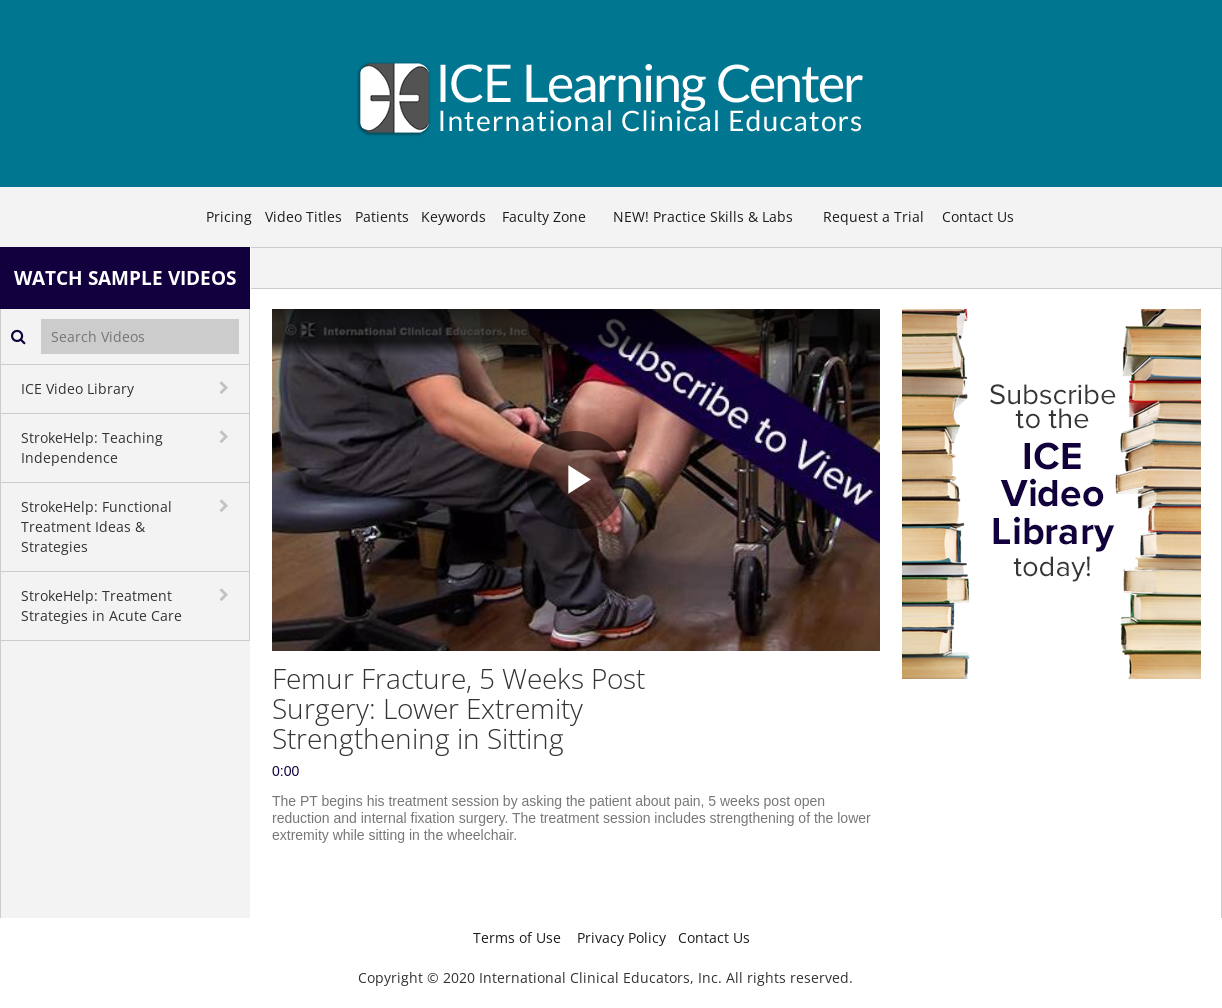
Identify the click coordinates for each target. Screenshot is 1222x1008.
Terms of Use (517, 937)
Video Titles (303, 216)
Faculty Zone (544, 216)
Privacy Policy (621, 937)
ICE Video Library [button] (77, 388)
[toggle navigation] (226, 388)
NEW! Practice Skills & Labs (703, 216)
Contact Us (978, 216)
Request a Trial (873, 216)
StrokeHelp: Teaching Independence (92, 447)
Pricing (229, 216)
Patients (382, 216)
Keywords (453, 216)
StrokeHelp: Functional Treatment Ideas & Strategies (96, 526)
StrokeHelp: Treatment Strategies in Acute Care (101, 605)
